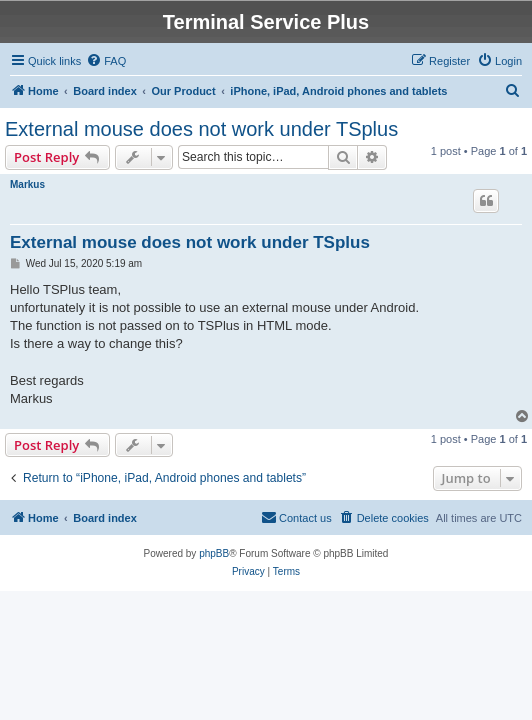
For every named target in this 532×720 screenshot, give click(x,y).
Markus (27, 184)
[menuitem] (106, 61)
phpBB (214, 553)
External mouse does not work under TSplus (201, 129)
